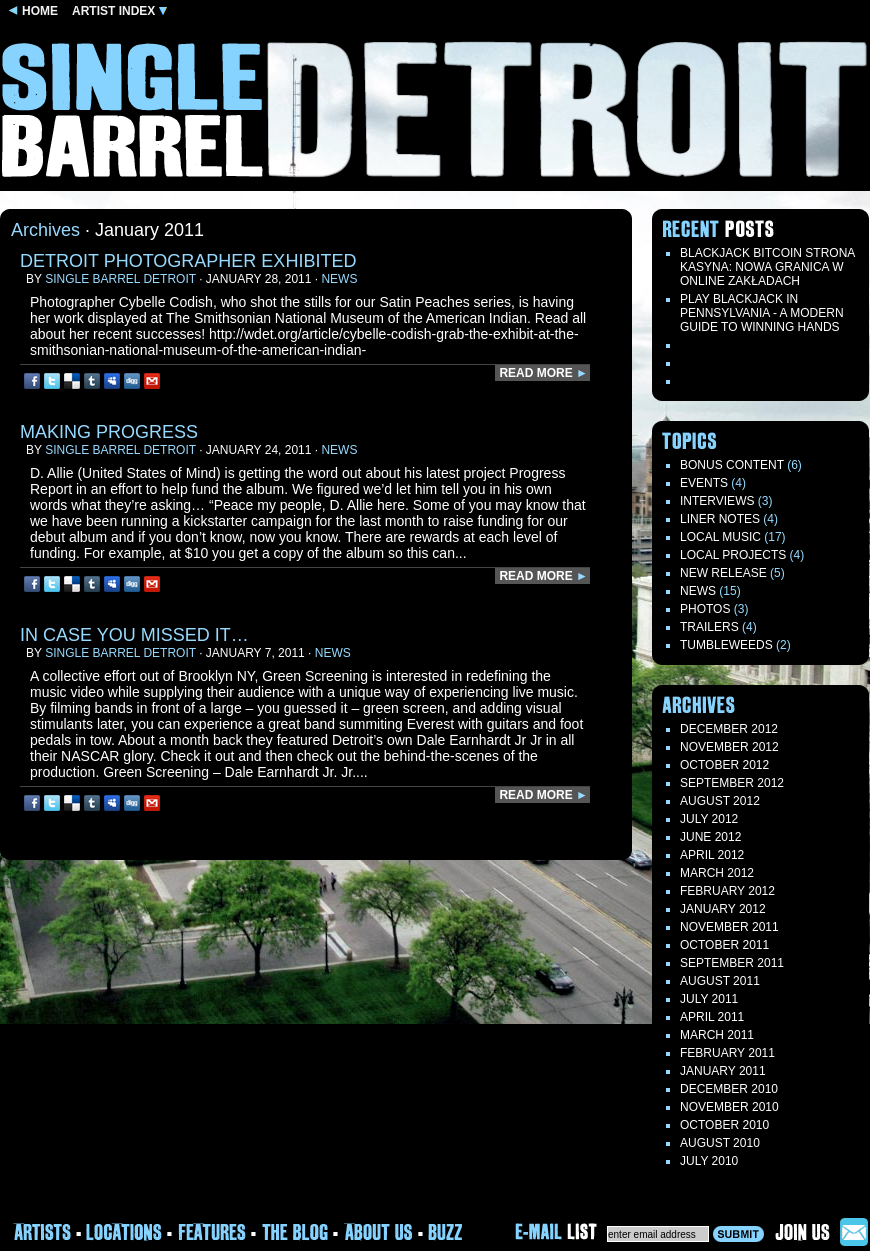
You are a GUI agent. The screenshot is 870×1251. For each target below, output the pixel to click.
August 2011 (720, 981)
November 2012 (729, 747)
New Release (723, 573)
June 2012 (710, 837)
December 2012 (729, 729)
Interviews (717, 501)
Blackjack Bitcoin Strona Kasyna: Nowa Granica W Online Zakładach (767, 267)
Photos (705, 609)
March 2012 (717, 873)
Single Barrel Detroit (120, 279)
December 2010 (729, 1089)
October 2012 (724, 765)
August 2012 (720, 801)
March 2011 (717, 1035)
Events (704, 483)
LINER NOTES (720, 519)
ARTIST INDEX (119, 11)
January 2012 (723, 909)
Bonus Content (732, 465)
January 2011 (723, 1071)
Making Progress (109, 432)
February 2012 (727, 891)
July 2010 (709, 1161)
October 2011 (724, 945)
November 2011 (729, 927)
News (339, 279)
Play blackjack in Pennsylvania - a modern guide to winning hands (762, 313)
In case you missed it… (134, 635)
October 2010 (724, 1125)
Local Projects (733, 555)
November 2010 (729, 1107)
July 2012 (709, 819)
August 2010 (720, 1143)
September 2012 (732, 783)
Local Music (720, 537)
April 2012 (712, 855)
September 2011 (732, 963)
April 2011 (712, 1017)
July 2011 (709, 999)
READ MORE (543, 373)
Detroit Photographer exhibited (188, 261)
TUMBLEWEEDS (726, 645)
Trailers (709, 627)
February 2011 (727, 1053)
